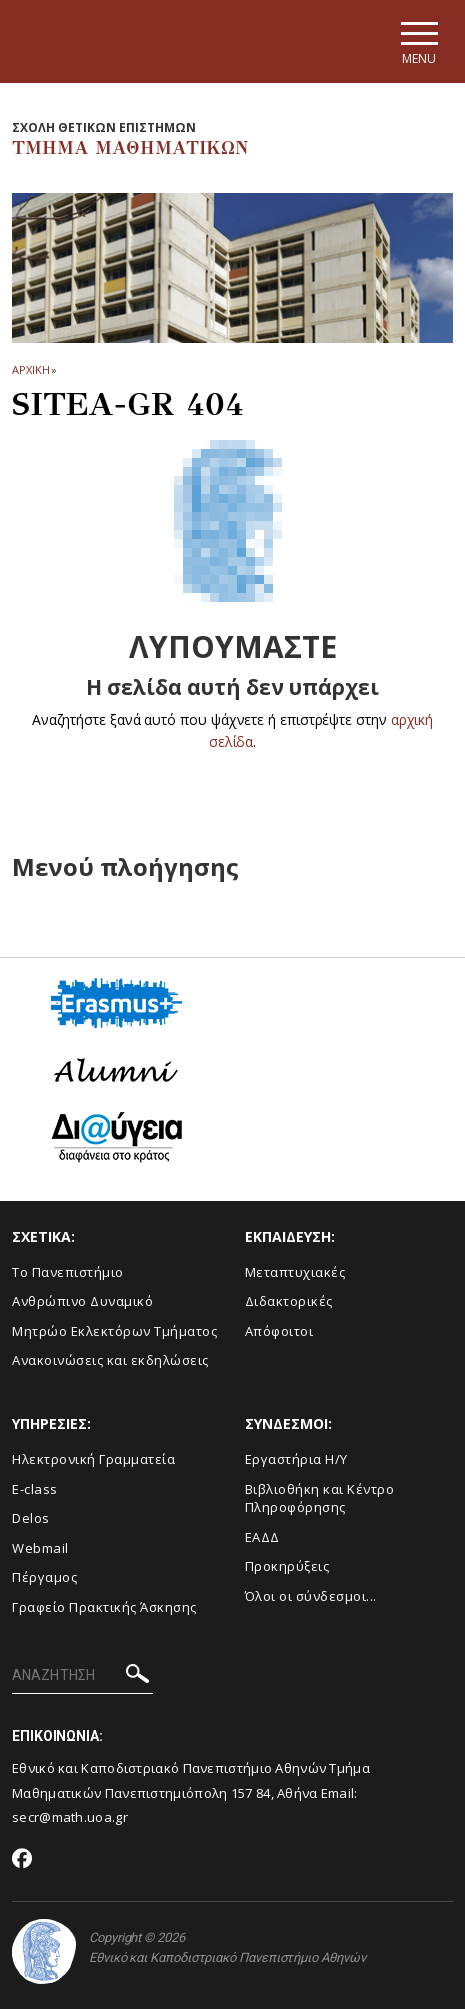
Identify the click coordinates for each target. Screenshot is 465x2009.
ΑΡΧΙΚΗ (30, 369)
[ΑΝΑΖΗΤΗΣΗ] (82, 1676)
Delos (31, 1518)
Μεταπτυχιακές (295, 1272)
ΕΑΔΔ (262, 1537)
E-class (35, 1489)
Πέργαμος (44, 1577)
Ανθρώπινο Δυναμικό (82, 1301)
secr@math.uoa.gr (70, 1817)
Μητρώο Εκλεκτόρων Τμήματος (114, 1331)
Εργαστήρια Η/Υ (296, 1459)
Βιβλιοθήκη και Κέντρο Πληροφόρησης (320, 1498)
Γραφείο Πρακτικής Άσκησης (104, 1607)
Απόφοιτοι (279, 1331)
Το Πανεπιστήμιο (68, 1272)
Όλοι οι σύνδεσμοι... (311, 1596)
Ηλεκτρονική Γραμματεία (93, 1459)
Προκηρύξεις (287, 1566)
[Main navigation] (418, 41)
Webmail (40, 1548)
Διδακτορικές (289, 1301)
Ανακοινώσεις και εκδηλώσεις (110, 1360)
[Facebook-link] (22, 1860)
